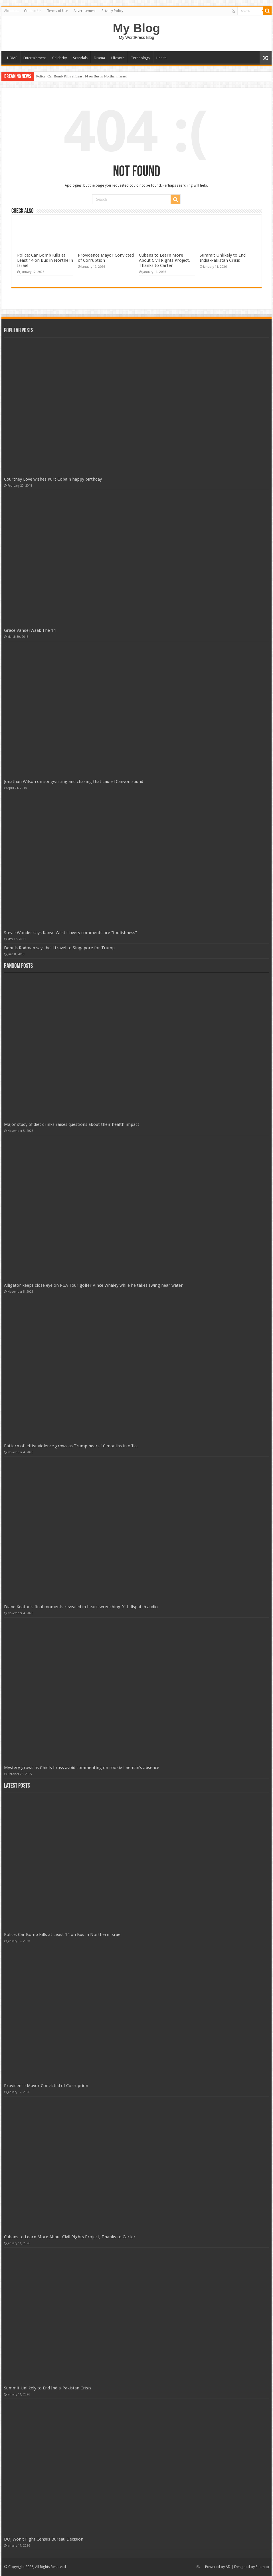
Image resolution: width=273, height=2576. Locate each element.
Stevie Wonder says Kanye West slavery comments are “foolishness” (70, 932)
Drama (99, 58)
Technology (140, 58)
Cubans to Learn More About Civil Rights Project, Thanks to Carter (164, 260)
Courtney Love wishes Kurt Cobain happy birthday (53, 479)
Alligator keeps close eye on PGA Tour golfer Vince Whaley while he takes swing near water (93, 1285)
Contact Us (32, 11)
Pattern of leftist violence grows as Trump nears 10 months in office (71, 1445)
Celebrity (59, 58)
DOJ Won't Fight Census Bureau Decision (43, 2539)
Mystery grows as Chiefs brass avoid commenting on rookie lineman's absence (81, 1767)
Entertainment (34, 58)
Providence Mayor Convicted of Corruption (46, 2085)
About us (11, 11)
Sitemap (262, 2567)
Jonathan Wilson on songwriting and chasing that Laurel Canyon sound (73, 781)
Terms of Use (57, 11)
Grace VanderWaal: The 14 (30, 630)
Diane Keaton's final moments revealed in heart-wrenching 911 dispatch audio (81, 1606)
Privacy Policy (112, 11)
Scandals (80, 58)
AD (228, 2567)
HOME (12, 58)
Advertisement (85, 11)
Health (161, 58)
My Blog (136, 28)
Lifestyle (118, 58)
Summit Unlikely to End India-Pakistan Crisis (223, 258)
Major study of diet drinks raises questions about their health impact (71, 1124)
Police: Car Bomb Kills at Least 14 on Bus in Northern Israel (81, 76)
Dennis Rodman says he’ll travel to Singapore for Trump (59, 947)
